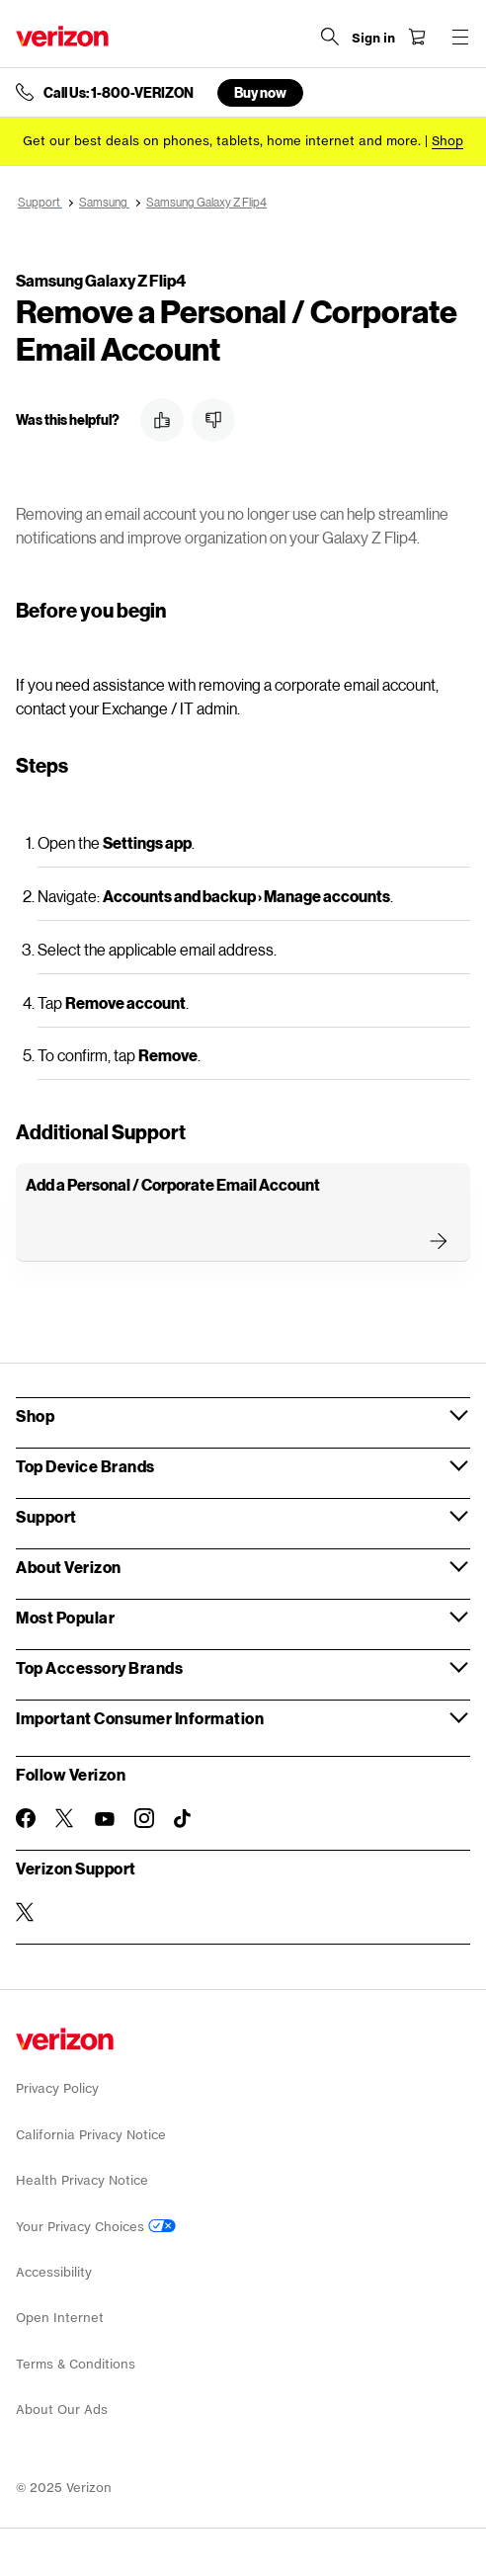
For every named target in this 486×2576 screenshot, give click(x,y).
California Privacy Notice (91, 2134)
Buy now (260, 92)
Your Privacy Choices (96, 2226)
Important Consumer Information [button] (140, 1717)
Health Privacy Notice (82, 2180)
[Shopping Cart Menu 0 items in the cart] (417, 36)
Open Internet (60, 2317)
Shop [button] (35, 1415)
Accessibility (54, 2272)
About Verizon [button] (69, 1566)
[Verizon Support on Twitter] (26, 1912)
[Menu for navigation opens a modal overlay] (460, 36)
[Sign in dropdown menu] (373, 38)
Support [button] (46, 1516)
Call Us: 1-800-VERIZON (118, 93)
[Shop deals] (447, 140)
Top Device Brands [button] (85, 1465)
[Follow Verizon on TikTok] (184, 1819)
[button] (162, 420)
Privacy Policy (57, 2088)
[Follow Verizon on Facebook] (26, 1818)
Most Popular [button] (65, 1617)
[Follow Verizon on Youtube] (105, 1819)
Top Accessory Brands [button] (99, 1667)
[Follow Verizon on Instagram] (144, 1818)
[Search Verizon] (330, 36)
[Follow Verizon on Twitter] (65, 1818)
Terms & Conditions (75, 2364)
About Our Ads (62, 2409)
